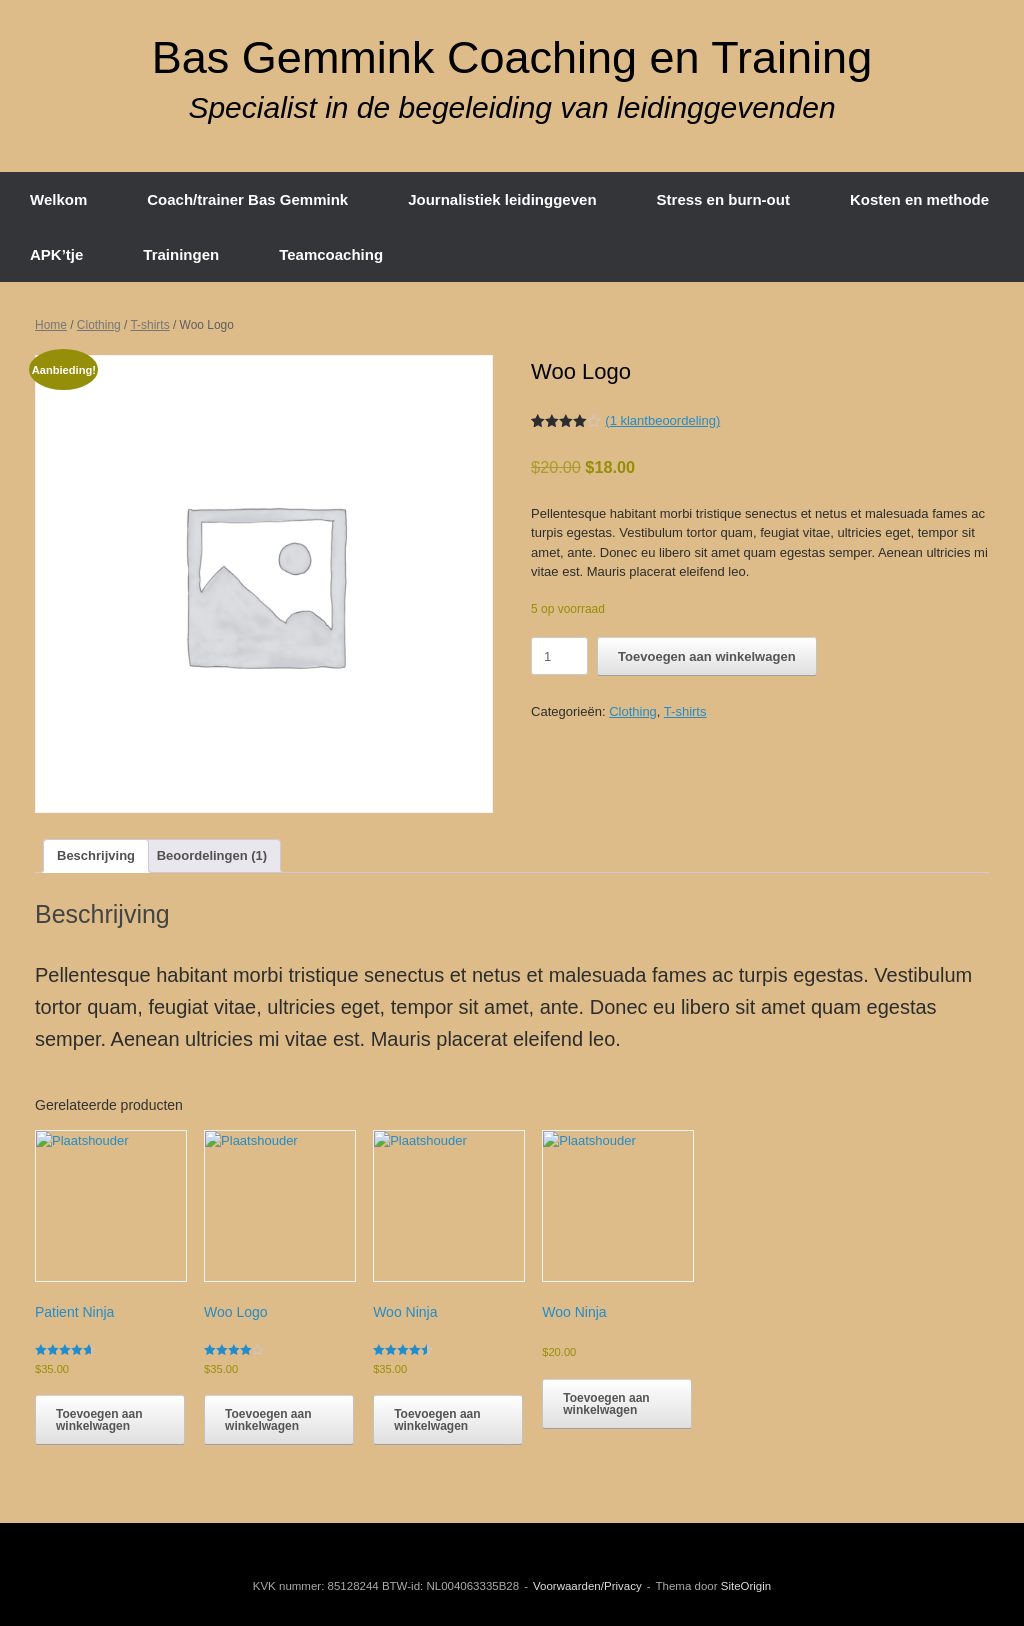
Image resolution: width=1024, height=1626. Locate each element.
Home (51, 325)
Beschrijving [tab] (96, 855)
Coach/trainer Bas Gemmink (247, 199)
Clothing (99, 325)
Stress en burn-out (723, 199)
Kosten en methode (919, 199)
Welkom (58, 199)
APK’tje (56, 254)
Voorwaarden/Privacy (587, 1586)
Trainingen (181, 254)
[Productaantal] (559, 656)
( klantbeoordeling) (662, 420)
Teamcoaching (331, 254)
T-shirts (149, 325)
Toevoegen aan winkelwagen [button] (99, 1420)
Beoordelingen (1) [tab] (212, 855)
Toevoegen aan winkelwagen (706, 656)
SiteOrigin (746, 1586)
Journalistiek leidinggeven (502, 199)
